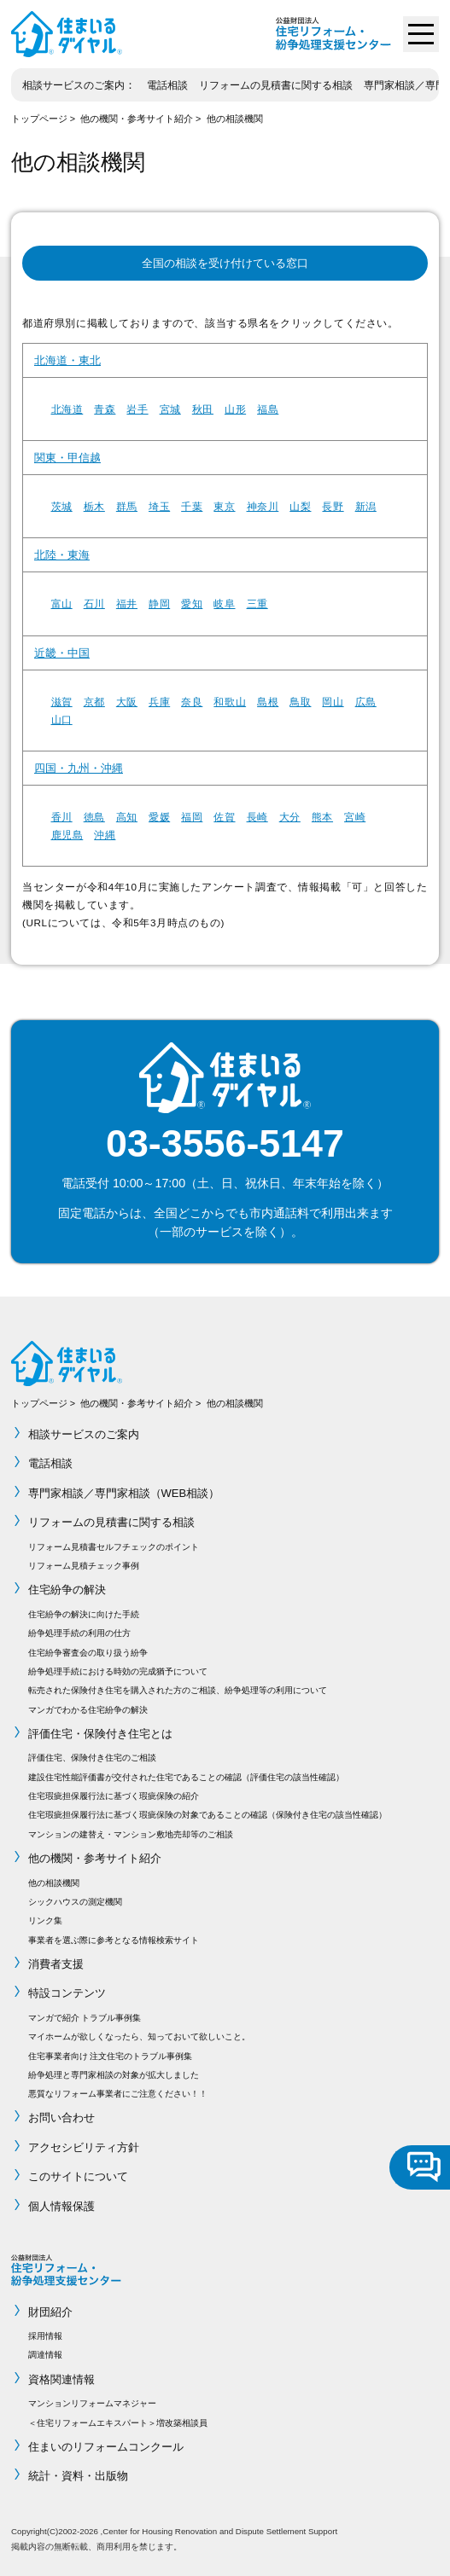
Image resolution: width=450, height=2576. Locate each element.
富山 (62, 603)
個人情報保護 (61, 2206)
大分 (290, 816)
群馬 (126, 506)
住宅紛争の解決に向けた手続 (83, 1614)
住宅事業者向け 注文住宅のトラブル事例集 (110, 2056)
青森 (104, 409)
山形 (235, 409)
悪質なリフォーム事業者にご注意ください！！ (117, 2093)
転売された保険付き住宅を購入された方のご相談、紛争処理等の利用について (177, 1690)
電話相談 (167, 84)
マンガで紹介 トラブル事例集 (85, 2017)
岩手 (137, 409)
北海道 (67, 409)
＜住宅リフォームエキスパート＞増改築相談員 (117, 2423)
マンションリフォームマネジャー (92, 2403)
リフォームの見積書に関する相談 (276, 84)
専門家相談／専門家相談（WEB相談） (124, 1493)
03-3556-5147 (225, 1143)
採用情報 (45, 2336)
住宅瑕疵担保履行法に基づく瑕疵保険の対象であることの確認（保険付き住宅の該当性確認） (207, 1814)
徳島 (94, 816)
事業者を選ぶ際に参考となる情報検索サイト (113, 1940)
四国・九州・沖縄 (78, 768)
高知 (126, 816)
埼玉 (159, 506)
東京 (224, 506)
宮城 (170, 409)
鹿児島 (67, 834)
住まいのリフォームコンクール (106, 2446)
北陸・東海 (62, 554)
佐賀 (224, 816)
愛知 (191, 603)
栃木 (94, 506)
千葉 (191, 506)
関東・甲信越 (67, 457)
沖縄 (104, 834)
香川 (62, 816)
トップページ (39, 118)
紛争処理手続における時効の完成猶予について (117, 1671)
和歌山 (229, 701)
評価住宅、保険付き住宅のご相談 (92, 1757)
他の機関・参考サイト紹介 (136, 118)
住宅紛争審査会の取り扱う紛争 (88, 1652)
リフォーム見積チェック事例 (83, 1565)
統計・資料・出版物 (78, 2475)
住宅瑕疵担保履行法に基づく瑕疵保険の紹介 (113, 1796)
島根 (267, 701)
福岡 (191, 816)
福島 (267, 409)
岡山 (332, 701)
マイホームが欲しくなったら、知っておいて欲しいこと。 (139, 2036)
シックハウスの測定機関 (75, 1901)
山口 (62, 719)
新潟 (366, 506)
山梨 (300, 506)
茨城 (62, 506)
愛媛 (159, 816)
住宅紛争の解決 (67, 1589)
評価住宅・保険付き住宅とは (100, 1733)
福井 (126, 603)
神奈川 (263, 506)
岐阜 (224, 603)
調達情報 (45, 2354)
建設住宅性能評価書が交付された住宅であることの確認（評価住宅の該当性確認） (186, 1777)
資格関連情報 (61, 2379)
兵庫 (159, 701)
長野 (332, 506)
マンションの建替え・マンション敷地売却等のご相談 (130, 1834)
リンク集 (45, 1920)
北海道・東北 (67, 360)
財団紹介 (50, 2312)
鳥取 (300, 701)
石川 (94, 603)
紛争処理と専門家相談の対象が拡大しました (113, 2075)
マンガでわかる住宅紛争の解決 (88, 1709)
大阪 (126, 701)
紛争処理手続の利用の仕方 (79, 1633)
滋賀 (62, 701)
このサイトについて (78, 2176)
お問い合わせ (61, 2117)
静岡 (159, 603)
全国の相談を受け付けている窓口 (225, 263)
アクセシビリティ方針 (83, 2147)
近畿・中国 (62, 653)
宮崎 (354, 816)
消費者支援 (56, 1964)
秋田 (202, 409)
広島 (366, 701)
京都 (94, 701)
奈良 (191, 701)
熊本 (322, 816)
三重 (257, 603)
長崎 (257, 816)
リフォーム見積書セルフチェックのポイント (113, 1547)
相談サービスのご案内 (73, 84)
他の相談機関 (235, 118)
